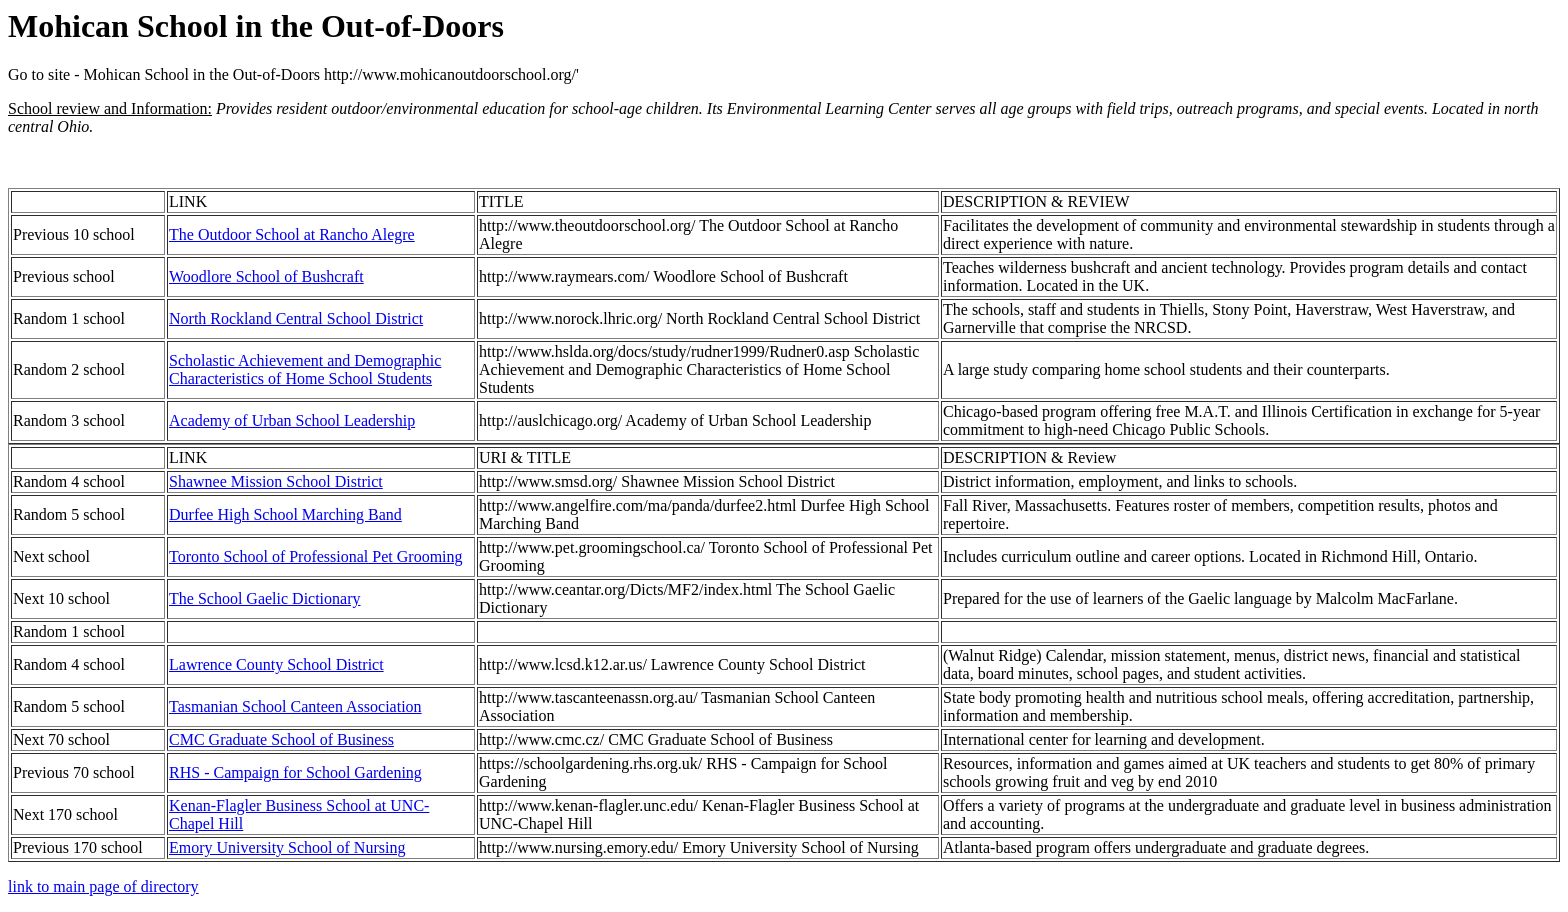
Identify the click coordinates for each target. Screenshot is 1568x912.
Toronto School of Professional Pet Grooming (316, 556)
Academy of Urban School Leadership (292, 420)
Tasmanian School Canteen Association (295, 706)
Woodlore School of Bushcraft (266, 276)
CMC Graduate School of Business (281, 739)
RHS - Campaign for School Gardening (295, 772)
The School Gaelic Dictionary (265, 598)
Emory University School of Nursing (287, 847)
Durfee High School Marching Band (285, 514)
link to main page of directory (103, 886)
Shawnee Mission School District (276, 481)
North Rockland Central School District (296, 318)
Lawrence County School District (276, 664)
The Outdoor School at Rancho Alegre (292, 234)
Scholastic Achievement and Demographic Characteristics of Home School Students (305, 369)
